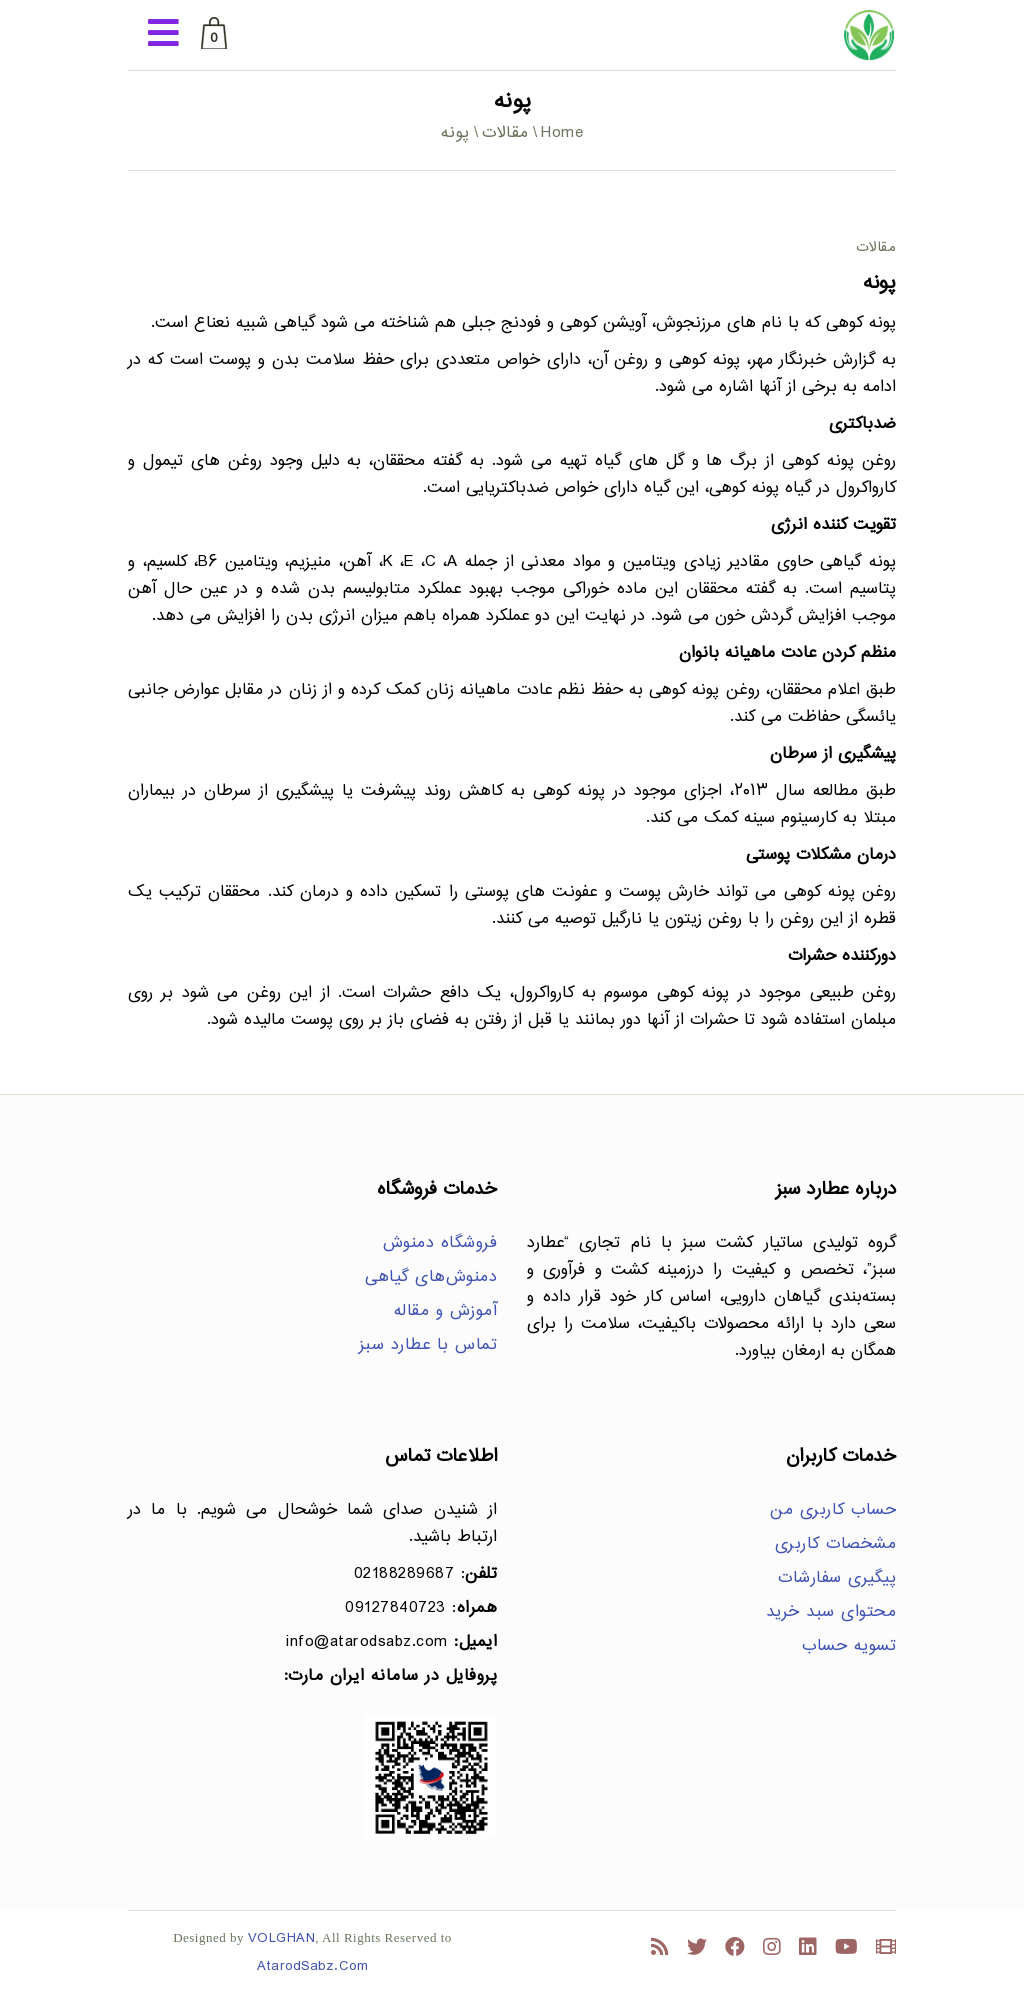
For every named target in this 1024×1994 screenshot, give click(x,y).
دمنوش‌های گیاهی (431, 1277)
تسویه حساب (849, 1646)
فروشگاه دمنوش (440, 1243)
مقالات (505, 133)
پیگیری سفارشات (837, 1578)
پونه (879, 283)
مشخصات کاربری (836, 1544)
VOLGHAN (282, 1938)
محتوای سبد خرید (831, 1612)
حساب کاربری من (833, 1510)
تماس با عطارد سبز (428, 1345)
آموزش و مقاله (446, 1311)
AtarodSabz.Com (312, 1966)
